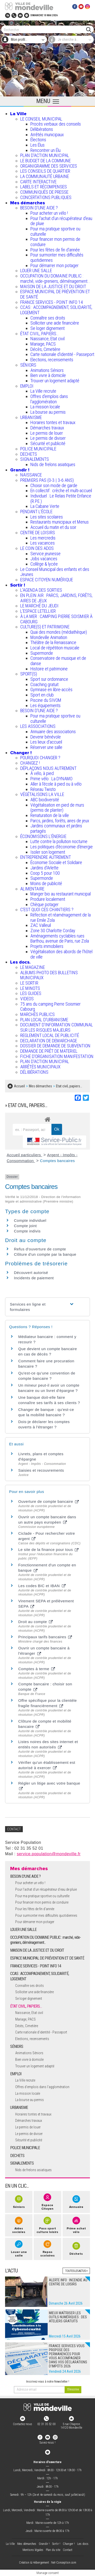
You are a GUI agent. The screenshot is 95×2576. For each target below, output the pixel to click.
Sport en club (42, 694)
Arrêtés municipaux (47, 134)
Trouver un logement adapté (54, 380)
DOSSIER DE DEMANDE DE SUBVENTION (55, 1045)
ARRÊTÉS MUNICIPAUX (40, 1066)
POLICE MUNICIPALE (38, 448)
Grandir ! (19, 470)
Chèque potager (44, 904)
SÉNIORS (28, 365)
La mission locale (45, 406)
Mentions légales (33, 2550)
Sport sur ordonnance (49, 679)
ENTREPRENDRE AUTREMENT (45, 857)
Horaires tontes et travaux (52, 422)
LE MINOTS (30, 988)
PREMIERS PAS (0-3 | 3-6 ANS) (47, 480)
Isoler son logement (47, 852)
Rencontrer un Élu (45, 150)
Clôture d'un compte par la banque (45, 1254)
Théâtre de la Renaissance (53, 642)
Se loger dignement (47, 328)
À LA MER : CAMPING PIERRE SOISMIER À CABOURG (56, 619)
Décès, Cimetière (45, 349)
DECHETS (28, 454)
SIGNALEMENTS (34, 459)
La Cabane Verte (44, 506)
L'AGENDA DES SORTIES (41, 590)
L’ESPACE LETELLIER (38, 611)
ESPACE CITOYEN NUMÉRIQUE (46, 579)
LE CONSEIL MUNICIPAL (41, 119)
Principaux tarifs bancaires (45, 1637)
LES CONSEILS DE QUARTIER (45, 171)
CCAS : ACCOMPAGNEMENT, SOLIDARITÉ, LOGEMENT (56, 310)
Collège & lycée (44, 564)
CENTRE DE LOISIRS (37, 532)
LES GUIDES (30, 993)
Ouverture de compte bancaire (48, 1501)
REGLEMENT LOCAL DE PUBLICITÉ (49, 1035)
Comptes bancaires (57, 1161)
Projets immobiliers (46, 946)
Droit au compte (35, 1622)
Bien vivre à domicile (48, 375)
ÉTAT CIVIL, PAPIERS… (39, 333)
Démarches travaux (47, 427)
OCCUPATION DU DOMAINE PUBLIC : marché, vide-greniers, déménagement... (55, 278)
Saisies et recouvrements (41, 1470)
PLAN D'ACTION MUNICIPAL (44, 155)
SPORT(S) (28, 673)
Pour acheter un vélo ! (49, 213)
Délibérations (41, 129)
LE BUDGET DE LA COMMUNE (45, 160)
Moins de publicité (46, 883)
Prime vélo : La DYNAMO (51, 778)
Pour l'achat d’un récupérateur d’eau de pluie (61, 221)
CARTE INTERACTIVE (38, 181)
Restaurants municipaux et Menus (59, 522)
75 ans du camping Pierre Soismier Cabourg (50, 1006)
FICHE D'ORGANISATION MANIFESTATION (56, 1056)
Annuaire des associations (53, 731)
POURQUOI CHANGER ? (40, 757)
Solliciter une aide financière (54, 323)
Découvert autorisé (31, 1272)
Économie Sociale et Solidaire (56, 862)
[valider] (73, 2389)
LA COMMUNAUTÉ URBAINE (44, 176)
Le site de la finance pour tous (48, 1549)
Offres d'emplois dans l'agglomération (49, 399)
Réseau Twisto (43, 789)
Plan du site (53, 2550)
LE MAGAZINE (32, 967)
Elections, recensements (51, 359)
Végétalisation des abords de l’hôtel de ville (61, 954)
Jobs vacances (43, 558)
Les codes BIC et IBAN (42, 1586)
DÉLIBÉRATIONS (34, 1072)
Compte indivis (27, 1231)
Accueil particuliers (24, 1155)
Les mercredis (42, 538)
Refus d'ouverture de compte (40, 1249)
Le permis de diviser (48, 438)
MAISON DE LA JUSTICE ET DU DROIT (53, 286)
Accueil (19, 1086)
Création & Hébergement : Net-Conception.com (47, 2562)
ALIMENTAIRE (32, 888)
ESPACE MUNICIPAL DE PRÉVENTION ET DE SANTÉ (55, 294)
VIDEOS (27, 998)
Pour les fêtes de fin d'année (55, 249)
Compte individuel (30, 1220)
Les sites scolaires (46, 517)
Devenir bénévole (45, 737)
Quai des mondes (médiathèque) (58, 632)
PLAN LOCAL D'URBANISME (44, 1019)
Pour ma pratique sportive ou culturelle (55, 231)
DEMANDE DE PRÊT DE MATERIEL (49, 1051)
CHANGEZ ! (30, 763)
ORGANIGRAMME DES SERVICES (48, 166)
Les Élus (37, 145)
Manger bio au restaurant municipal (60, 893)
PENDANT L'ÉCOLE (36, 511)
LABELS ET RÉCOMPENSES (43, 186)
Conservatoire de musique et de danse (58, 660)
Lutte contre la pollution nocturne (58, 841)
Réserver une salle (46, 747)
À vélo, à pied (42, 773)
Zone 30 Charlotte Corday (52, 930)
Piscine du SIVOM (45, 700)
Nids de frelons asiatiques (52, 464)
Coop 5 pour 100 (45, 873)
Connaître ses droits (47, 318)
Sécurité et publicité (47, 443)
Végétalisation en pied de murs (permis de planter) (57, 807)
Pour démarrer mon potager (54, 265)
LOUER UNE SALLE (36, 270)
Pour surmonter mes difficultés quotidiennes (56, 257)
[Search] (45, 29)
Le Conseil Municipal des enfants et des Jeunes (54, 572)
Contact (67, 2550)
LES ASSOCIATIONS (37, 726)
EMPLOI (26, 386)
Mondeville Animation (48, 637)
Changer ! (21, 752)
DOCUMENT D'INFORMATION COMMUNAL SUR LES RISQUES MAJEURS (56, 1027)
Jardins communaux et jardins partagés (56, 828)
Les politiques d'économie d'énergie (61, 846)
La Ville (18, 113)
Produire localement (47, 899)
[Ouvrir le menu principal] (47, 101)
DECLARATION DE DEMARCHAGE (48, 1040)
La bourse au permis (48, 412)
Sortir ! (17, 585)
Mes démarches (27, 203)
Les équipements (45, 705)
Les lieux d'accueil (46, 742)
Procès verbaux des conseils (55, 124)
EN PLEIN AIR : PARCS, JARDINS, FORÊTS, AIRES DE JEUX (56, 598)
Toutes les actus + (76, 2271)
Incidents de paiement (34, 1278)
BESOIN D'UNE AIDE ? (39, 207)
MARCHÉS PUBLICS (37, 1014)
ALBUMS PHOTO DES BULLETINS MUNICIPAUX (49, 975)
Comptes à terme (36, 1669)
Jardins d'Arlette (44, 867)
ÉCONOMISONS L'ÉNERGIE (43, 836)
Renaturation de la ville (49, 815)
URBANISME (31, 417)
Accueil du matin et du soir (53, 527)
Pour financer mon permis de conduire (55, 241)
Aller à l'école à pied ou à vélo (56, 784)
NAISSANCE (31, 474)
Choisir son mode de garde (53, 485)
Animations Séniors (47, 370)
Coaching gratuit (44, 684)
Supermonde (41, 653)
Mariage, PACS (43, 344)
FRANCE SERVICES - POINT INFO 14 (51, 302)
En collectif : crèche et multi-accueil (61, 490)
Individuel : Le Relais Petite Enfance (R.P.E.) (60, 498)
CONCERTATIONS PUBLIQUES (45, 197)
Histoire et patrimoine (49, 668)
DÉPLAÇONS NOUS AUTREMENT (48, 768)
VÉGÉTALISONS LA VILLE (42, 794)
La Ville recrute (43, 391)
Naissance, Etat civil (47, 338)
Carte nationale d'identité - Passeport (62, 354)
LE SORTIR (29, 983)
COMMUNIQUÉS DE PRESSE (44, 192)
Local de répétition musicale (54, 647)
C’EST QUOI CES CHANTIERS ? (46, 909)
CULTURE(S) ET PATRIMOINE (44, 626)
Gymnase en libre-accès (51, 689)
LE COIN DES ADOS (37, 548)
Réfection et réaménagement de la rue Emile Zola (60, 917)
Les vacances (42, 543)
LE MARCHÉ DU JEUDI (39, 605)
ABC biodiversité (44, 799)
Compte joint (25, 1226)
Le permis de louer (46, 433)
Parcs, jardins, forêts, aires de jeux (59, 820)
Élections (38, 139)
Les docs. (20, 962)
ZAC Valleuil (40, 925)
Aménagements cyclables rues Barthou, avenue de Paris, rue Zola (59, 938)
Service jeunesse (45, 553)
